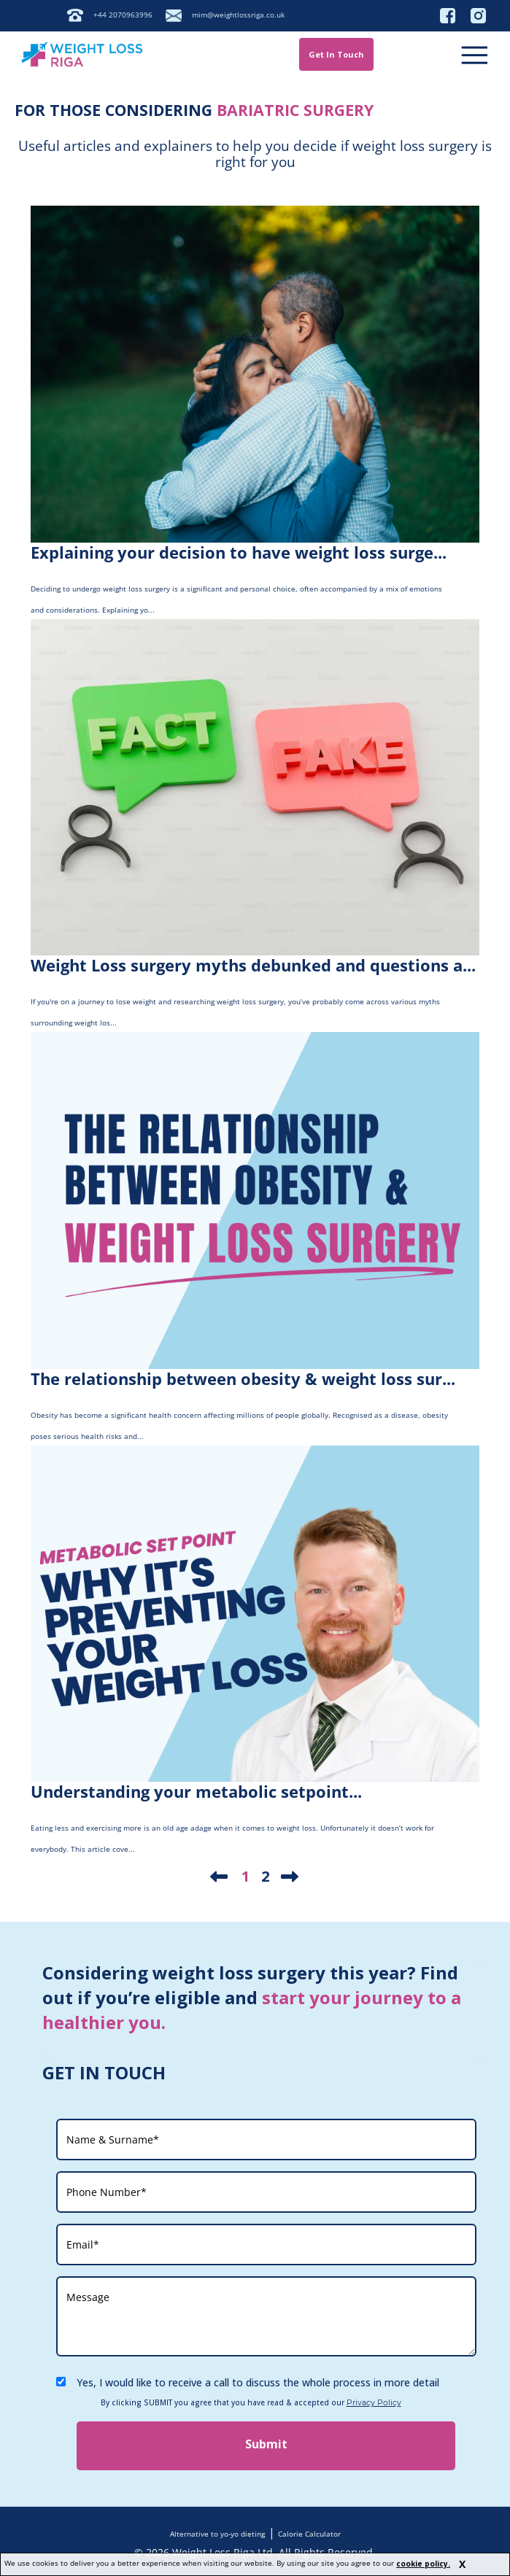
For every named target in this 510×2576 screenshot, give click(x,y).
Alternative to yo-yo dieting (217, 2534)
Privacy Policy (374, 2403)
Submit (266, 2444)
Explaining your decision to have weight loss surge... (239, 552)
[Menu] (472, 54)
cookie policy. (423, 2563)
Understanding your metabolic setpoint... (196, 1791)
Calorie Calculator (309, 2534)
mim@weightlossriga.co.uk (238, 14)
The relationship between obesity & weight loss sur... (243, 1378)
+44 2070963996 (122, 14)
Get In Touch (336, 54)
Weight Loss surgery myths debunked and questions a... (253, 965)
